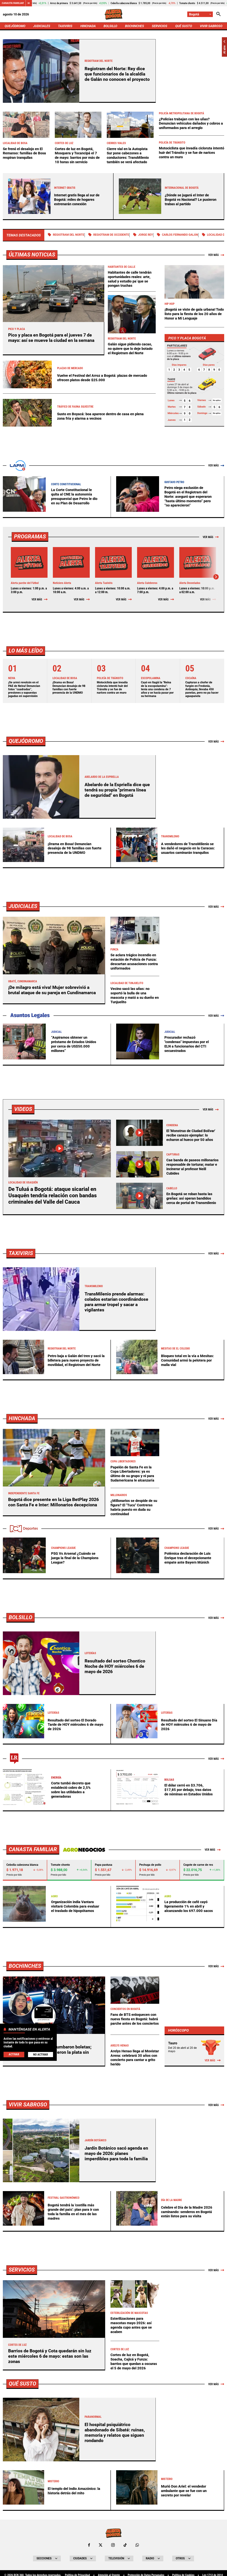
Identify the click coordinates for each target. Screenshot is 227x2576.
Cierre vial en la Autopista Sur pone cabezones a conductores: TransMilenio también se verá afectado (128, 155)
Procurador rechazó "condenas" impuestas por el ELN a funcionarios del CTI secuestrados (186, 1041)
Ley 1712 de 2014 (212, 2571)
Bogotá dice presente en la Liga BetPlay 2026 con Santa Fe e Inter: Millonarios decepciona (53, 1499)
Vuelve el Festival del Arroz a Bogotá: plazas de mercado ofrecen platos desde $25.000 (102, 376)
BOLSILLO (110, 26)
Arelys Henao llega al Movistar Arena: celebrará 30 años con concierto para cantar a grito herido (134, 2053)
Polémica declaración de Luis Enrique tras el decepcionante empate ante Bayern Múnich (187, 1553)
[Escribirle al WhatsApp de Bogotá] (137, 2541)
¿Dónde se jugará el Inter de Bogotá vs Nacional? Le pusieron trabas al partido (190, 199)
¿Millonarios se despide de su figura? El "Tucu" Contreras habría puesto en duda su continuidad (133, 1503)
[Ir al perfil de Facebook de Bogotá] (89, 2541)
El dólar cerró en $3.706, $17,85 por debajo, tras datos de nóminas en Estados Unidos (188, 1785)
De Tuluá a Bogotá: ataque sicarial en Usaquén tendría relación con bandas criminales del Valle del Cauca (52, 1192)
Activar (14, 2054)
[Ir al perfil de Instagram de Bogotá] (113, 2541)
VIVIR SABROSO (211, 26)
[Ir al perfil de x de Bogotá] (100, 2541)
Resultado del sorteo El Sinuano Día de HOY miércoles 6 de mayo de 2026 (189, 1720)
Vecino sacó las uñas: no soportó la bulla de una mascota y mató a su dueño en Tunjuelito (134, 992)
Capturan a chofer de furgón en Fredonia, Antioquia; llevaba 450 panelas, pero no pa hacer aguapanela (201, 687)
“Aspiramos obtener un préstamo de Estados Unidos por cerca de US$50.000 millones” (73, 1041)
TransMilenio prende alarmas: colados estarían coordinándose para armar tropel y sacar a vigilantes (116, 1299)
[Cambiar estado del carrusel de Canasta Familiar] (29, 3)
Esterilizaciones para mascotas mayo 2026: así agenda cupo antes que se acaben (131, 2320)
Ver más (216, 254)
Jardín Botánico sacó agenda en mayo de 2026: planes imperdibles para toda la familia (116, 2149)
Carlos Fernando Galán (180, 234)
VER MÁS (40, 598)
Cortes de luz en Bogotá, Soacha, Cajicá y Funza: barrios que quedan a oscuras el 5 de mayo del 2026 (133, 2357)
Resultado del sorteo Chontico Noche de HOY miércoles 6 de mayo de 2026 (115, 1662)
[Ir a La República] (14, 1754)
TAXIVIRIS (65, 26)
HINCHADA (88, 26)
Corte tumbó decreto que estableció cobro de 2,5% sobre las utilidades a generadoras (71, 1785)
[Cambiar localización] (200, 14)
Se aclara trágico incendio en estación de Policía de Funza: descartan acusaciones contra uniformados (134, 959)
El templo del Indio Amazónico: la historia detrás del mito (74, 2487)
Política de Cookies (183, 2571)
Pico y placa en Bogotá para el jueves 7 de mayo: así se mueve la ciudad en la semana (51, 337)
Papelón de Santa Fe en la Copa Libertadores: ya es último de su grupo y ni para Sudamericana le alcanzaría (132, 1470)
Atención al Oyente (109, 2571)
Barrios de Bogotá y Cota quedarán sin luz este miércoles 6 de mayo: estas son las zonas (49, 2352)
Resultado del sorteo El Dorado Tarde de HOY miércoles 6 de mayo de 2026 (75, 1720)
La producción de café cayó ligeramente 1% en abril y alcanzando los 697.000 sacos (188, 1902)
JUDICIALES (41, 26)
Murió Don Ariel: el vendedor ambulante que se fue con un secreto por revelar (184, 2486)
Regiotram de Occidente (111, 234)
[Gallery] (113, 572)
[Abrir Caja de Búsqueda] (218, 14)
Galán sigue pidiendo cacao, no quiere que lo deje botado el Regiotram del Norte (130, 347)
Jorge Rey (145, 234)
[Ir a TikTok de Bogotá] (125, 2541)
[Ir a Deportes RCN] (23, 1524)
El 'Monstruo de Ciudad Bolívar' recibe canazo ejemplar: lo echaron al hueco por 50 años (190, 1132)
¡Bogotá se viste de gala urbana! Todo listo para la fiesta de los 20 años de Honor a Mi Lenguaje (194, 313)
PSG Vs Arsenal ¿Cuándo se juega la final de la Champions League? (74, 1553)
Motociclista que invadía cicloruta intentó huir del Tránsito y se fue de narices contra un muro (191, 152)
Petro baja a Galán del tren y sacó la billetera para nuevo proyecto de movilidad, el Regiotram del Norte (76, 1357)
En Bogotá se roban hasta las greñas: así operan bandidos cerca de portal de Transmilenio (191, 1195)
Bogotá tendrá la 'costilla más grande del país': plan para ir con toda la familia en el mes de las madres (73, 2207)
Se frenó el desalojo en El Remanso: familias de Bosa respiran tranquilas (24, 153)
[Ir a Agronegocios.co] (84, 1845)
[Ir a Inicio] (114, 14)
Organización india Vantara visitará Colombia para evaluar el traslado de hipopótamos (75, 1902)
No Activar (40, 2054)
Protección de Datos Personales (146, 2571)
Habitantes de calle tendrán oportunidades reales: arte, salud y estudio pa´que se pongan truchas (129, 278)
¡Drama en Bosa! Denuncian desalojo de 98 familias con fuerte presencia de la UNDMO (68, 686)
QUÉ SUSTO (183, 26)
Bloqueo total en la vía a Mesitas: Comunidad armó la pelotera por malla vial (187, 1357)
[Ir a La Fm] (17, 464)
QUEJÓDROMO (15, 26)
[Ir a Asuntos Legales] (30, 1012)
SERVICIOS (159, 26)
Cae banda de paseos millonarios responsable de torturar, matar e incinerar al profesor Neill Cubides (192, 1163)
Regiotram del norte (68, 234)
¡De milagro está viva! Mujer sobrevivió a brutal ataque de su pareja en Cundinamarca (52, 988)
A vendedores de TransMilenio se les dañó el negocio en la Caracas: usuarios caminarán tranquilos (188, 846)
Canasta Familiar (13, 3)
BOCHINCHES (134, 26)
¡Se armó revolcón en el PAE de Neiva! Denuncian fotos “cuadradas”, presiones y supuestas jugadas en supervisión (24, 687)
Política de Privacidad (77, 2571)
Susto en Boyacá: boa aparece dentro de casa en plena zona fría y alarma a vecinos (100, 414)
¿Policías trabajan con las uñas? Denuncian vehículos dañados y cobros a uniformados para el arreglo (191, 123)
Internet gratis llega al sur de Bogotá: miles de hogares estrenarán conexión (76, 199)
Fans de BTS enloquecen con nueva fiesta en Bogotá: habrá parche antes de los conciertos (134, 2014)
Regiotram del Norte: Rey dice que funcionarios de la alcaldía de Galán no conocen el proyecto (117, 74)
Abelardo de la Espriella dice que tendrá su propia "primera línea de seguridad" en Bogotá (117, 788)
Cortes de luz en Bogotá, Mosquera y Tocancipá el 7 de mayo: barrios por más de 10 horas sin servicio (77, 155)
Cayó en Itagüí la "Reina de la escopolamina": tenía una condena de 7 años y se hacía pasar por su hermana (157, 687)
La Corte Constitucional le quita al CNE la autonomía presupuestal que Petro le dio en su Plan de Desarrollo (74, 494)
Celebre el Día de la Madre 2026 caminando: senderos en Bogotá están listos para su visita (186, 2207)
